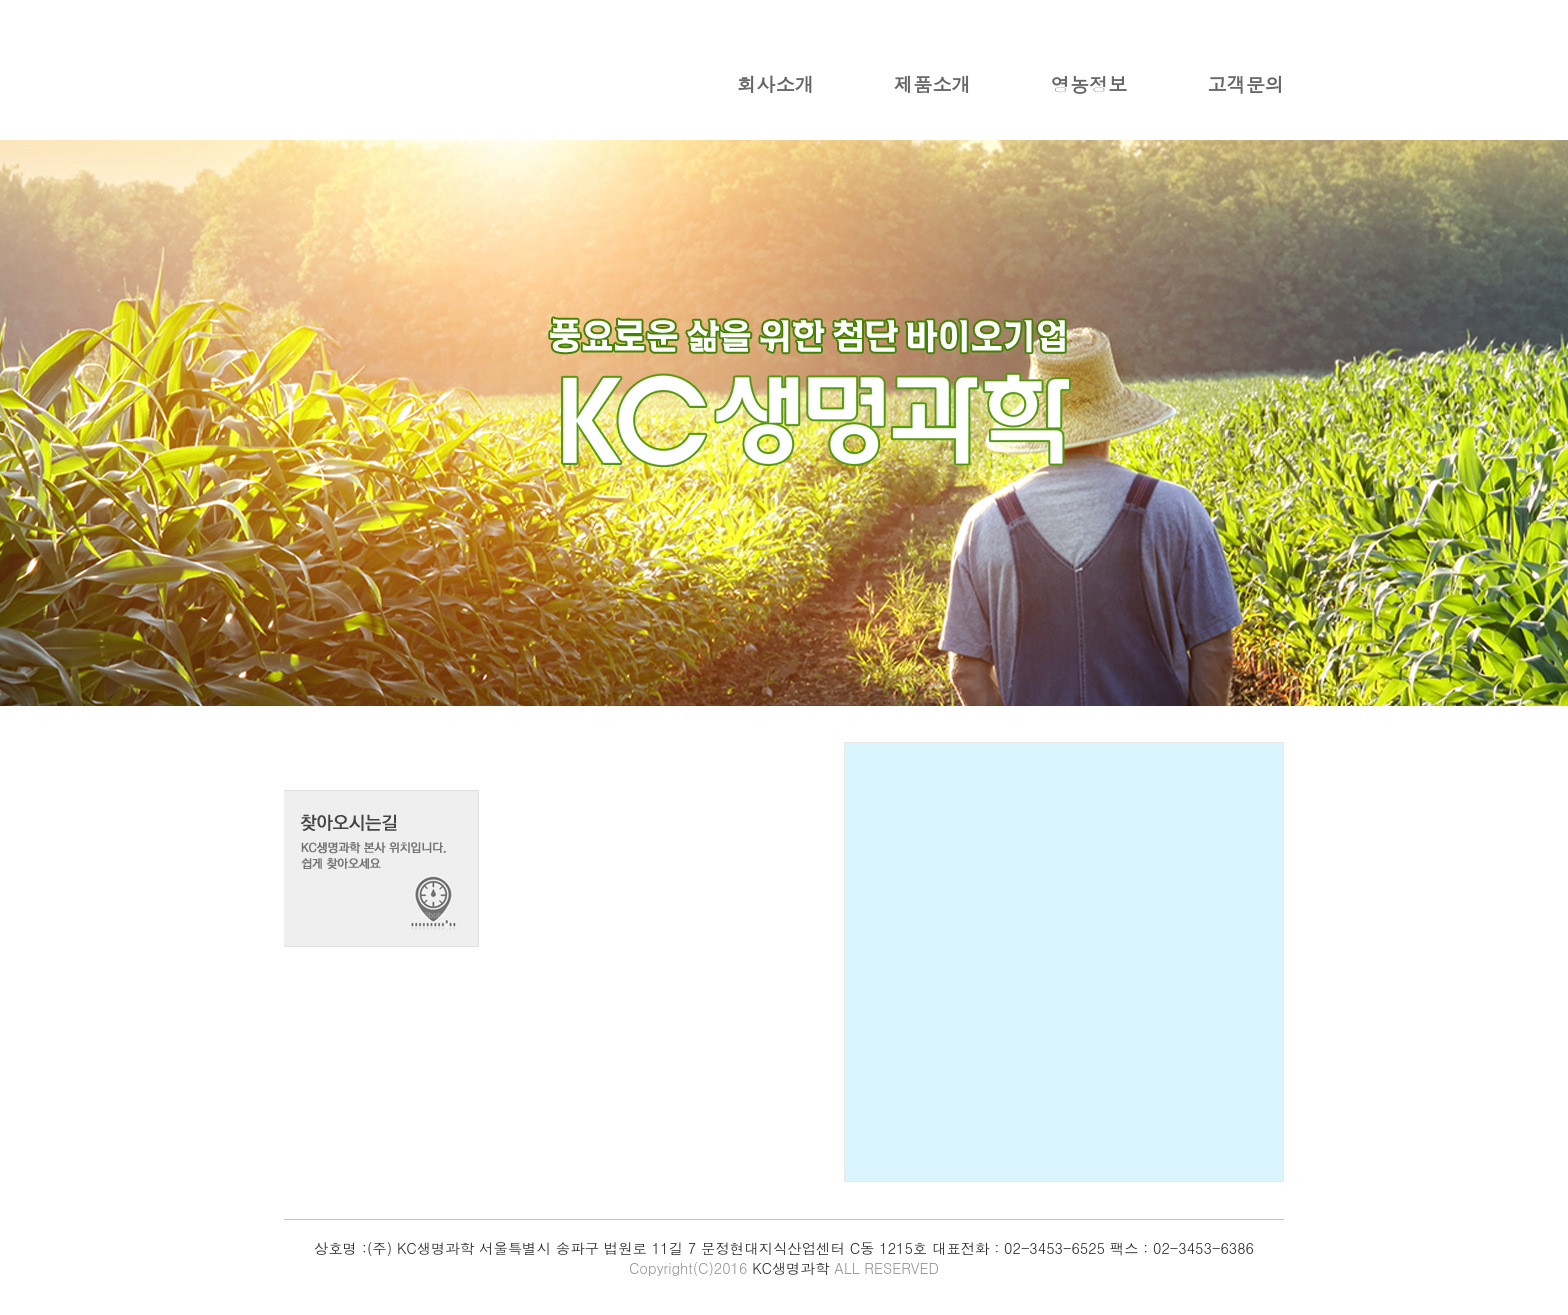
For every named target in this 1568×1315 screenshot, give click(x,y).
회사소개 (775, 83)
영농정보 (1089, 83)
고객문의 (1245, 83)
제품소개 (932, 83)
